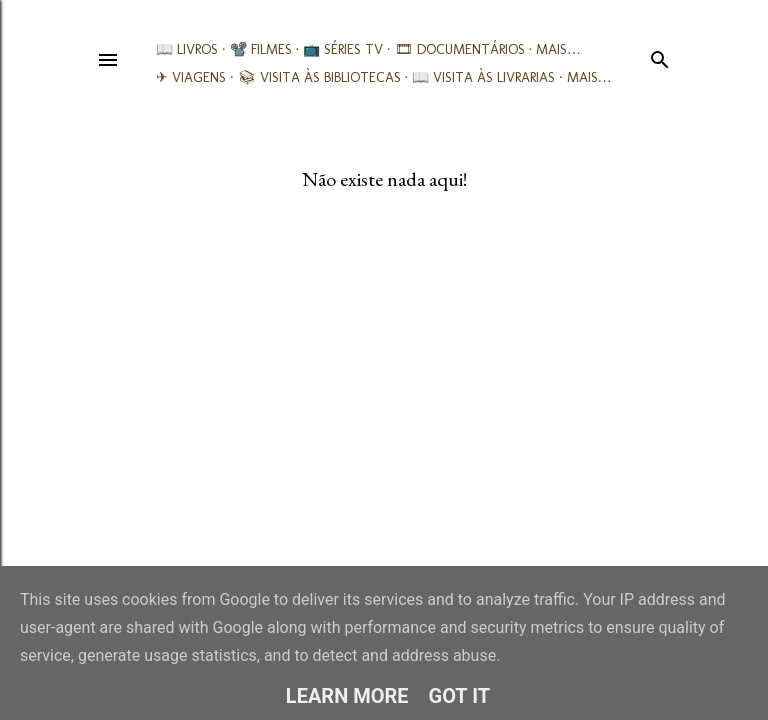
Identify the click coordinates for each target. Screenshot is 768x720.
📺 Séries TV (343, 49)
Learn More (347, 696)
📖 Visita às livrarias (483, 77)
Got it (460, 696)
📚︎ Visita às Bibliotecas (319, 77)
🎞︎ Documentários (460, 49)
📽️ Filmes (261, 49)
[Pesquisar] (660, 55)
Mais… (558, 49)
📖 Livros (187, 49)
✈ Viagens (191, 77)
